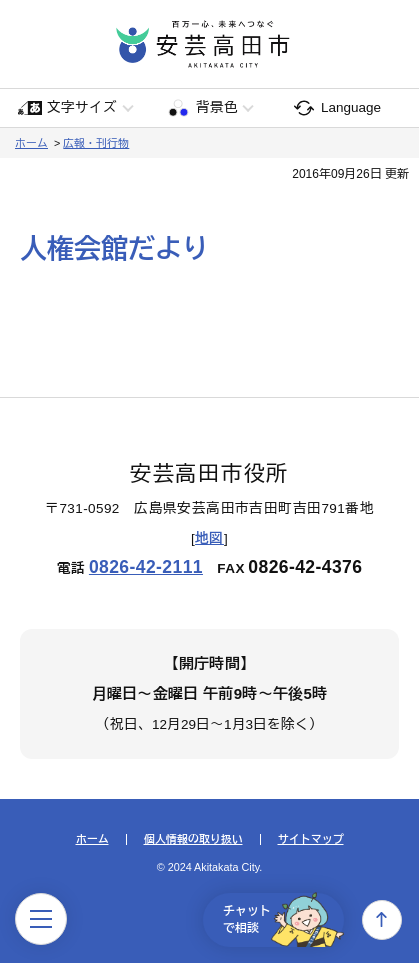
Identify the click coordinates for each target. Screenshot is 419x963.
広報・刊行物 (96, 143)
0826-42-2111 (146, 567)
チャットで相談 (283, 920)
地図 (209, 538)
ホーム (31, 143)
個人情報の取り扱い (193, 839)
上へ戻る (382, 920)
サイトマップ (311, 839)
